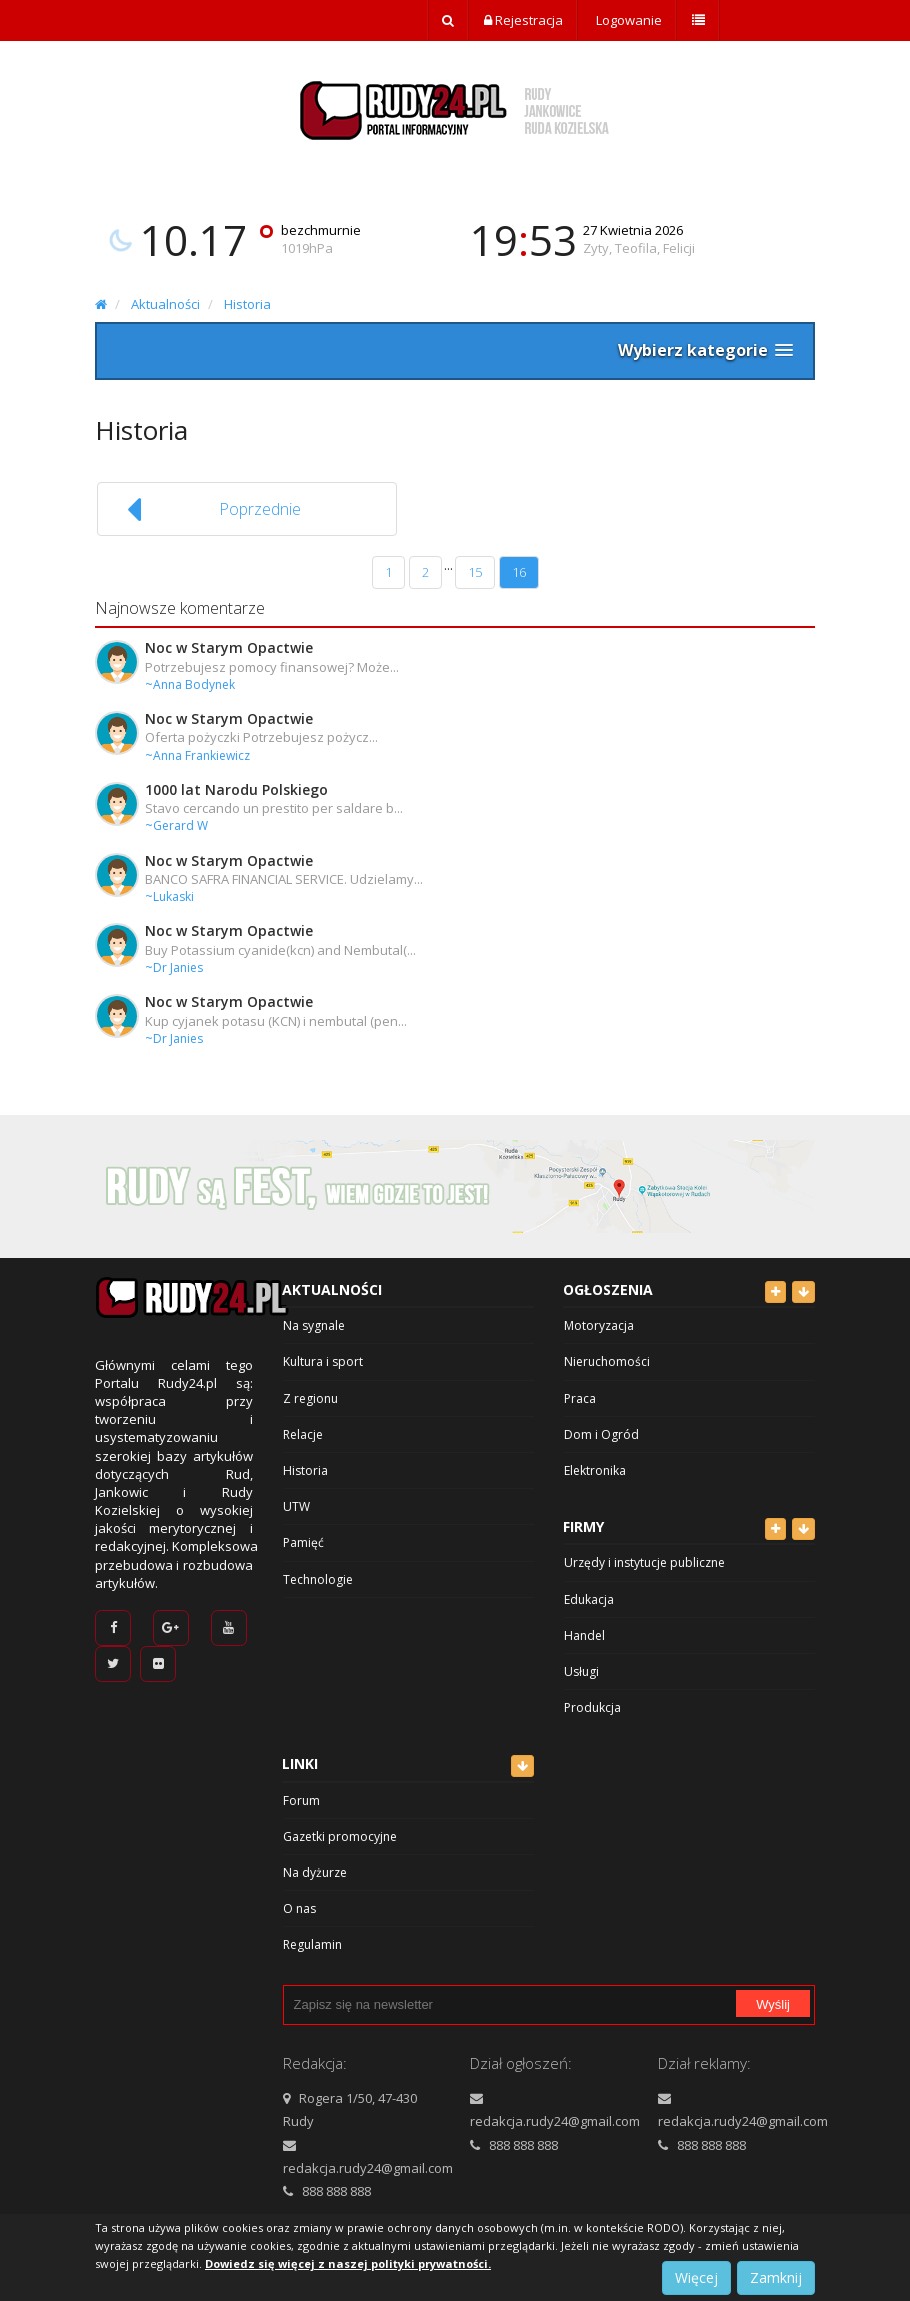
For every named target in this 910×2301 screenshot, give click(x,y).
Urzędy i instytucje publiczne (644, 1562)
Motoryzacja (599, 1325)
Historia (247, 304)
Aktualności (165, 304)
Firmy (583, 1526)
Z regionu (310, 1398)
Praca (580, 1398)
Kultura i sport (323, 1361)
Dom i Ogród (601, 1434)
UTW (296, 1506)
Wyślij (773, 2004)
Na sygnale (314, 1325)
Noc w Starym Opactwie (229, 647)
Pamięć (303, 1542)
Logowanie (627, 20)
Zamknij (776, 2277)
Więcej (696, 2277)
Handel (584, 1635)
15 (475, 572)
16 (519, 572)
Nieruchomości (607, 1361)
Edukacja (589, 1599)
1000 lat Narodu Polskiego (236, 789)
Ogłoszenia (608, 1289)
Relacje (303, 1434)
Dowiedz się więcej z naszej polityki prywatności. (348, 2263)
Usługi (581, 1671)
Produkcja (592, 1707)
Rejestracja (523, 20)
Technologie (318, 1579)
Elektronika (595, 1470)
